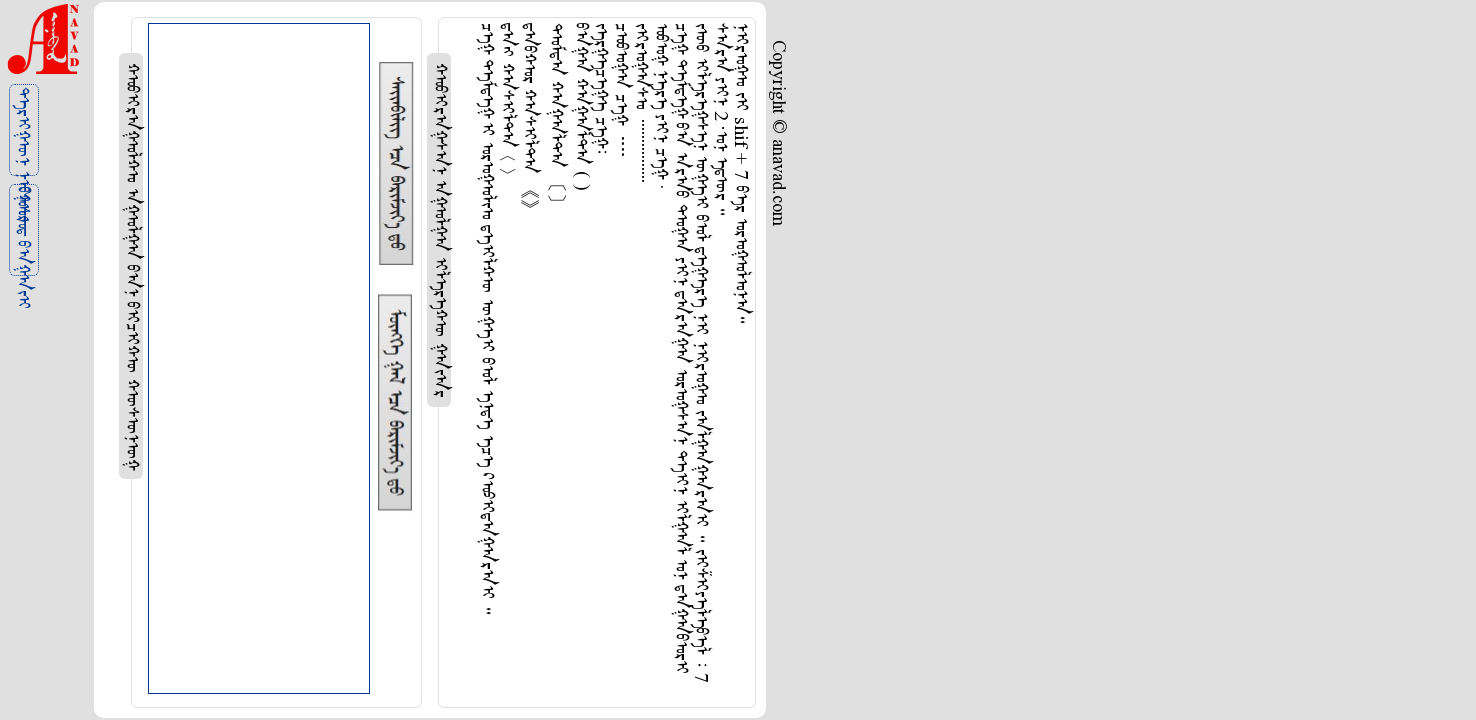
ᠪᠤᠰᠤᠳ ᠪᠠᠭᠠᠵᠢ (22, 231)
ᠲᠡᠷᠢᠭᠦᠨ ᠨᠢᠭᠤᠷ (22, 131)
